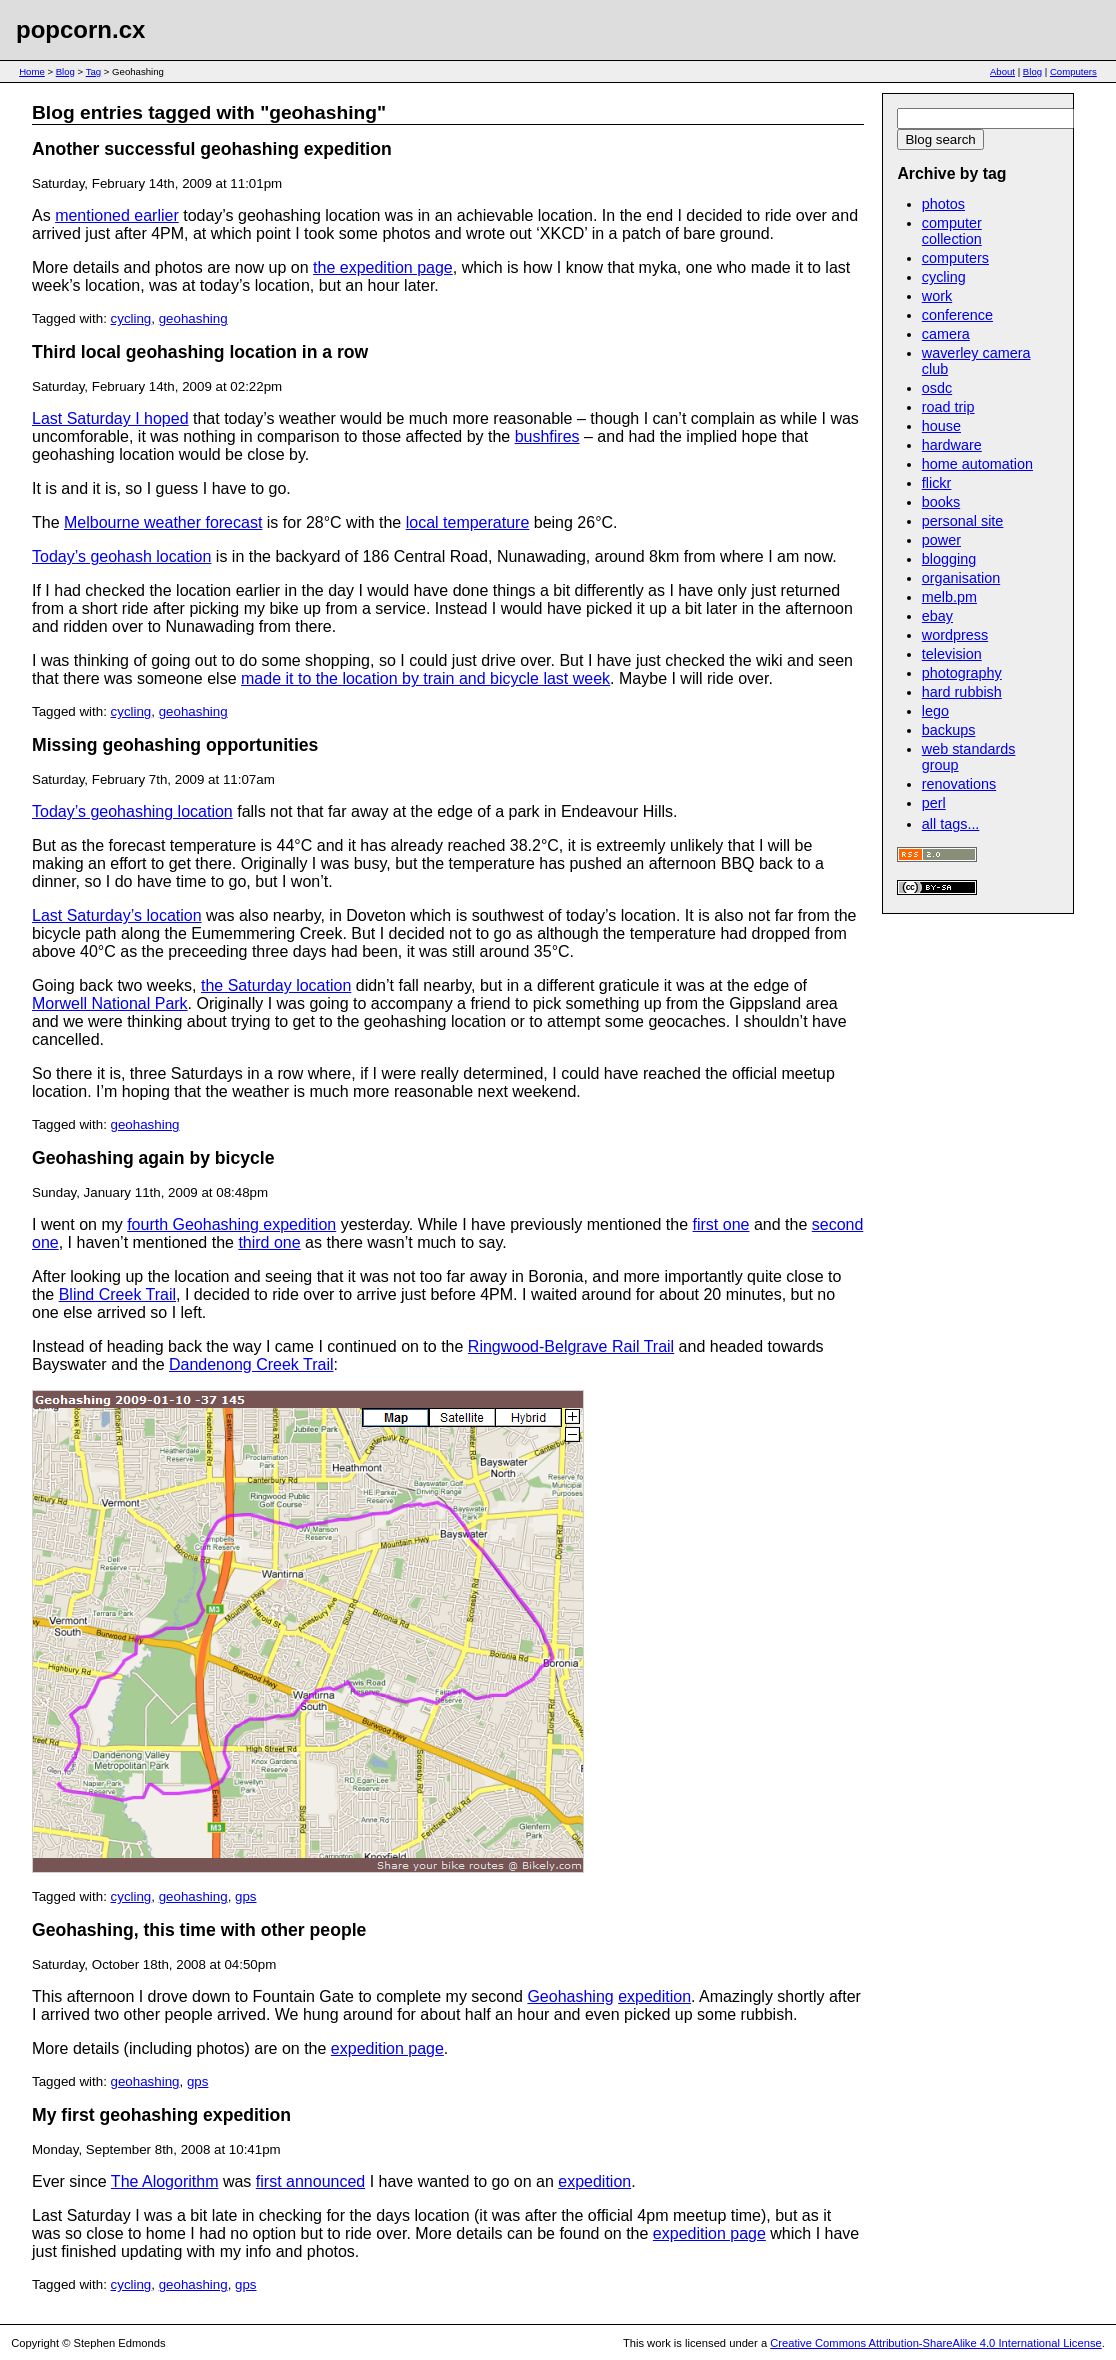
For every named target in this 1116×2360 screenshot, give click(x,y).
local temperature (468, 522)
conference (957, 315)
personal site (963, 521)
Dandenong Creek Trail (251, 1364)
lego (935, 711)
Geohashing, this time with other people (199, 1930)
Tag (93, 71)
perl (934, 803)
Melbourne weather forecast (163, 522)
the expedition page (383, 267)
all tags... (951, 824)
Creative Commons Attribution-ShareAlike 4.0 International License (935, 2343)
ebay (937, 616)
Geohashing (570, 1996)
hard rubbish (962, 692)
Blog (65, 71)
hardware (952, 445)
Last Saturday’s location (117, 915)
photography (962, 673)
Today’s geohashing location (132, 811)
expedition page (387, 2048)
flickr (937, 483)
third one (269, 1242)
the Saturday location (276, 985)
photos (943, 204)
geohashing (193, 318)
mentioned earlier (117, 215)
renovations (959, 784)
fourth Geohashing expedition (231, 1224)
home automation (977, 464)
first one (721, 1224)
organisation (961, 578)
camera (946, 334)
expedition (654, 1996)
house (941, 426)
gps (246, 1896)
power (941, 540)
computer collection (952, 231)
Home (32, 71)
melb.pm (949, 597)
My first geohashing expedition (161, 2115)
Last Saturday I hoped (110, 418)
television (952, 654)
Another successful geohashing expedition (212, 149)
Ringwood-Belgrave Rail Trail (571, 1346)
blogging (949, 559)
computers (955, 258)
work (937, 296)
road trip (948, 407)
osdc (937, 388)
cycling (131, 318)
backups (949, 730)
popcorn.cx (80, 29)
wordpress (955, 635)
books (941, 502)
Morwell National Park (110, 1003)
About (1002, 71)
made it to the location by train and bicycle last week (425, 678)
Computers (1073, 71)
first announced (310, 2181)
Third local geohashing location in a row (200, 352)
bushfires (547, 436)
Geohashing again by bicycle (153, 1158)
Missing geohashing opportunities (175, 745)
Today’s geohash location (121, 556)
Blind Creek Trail (117, 1294)
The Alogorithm (165, 2181)
